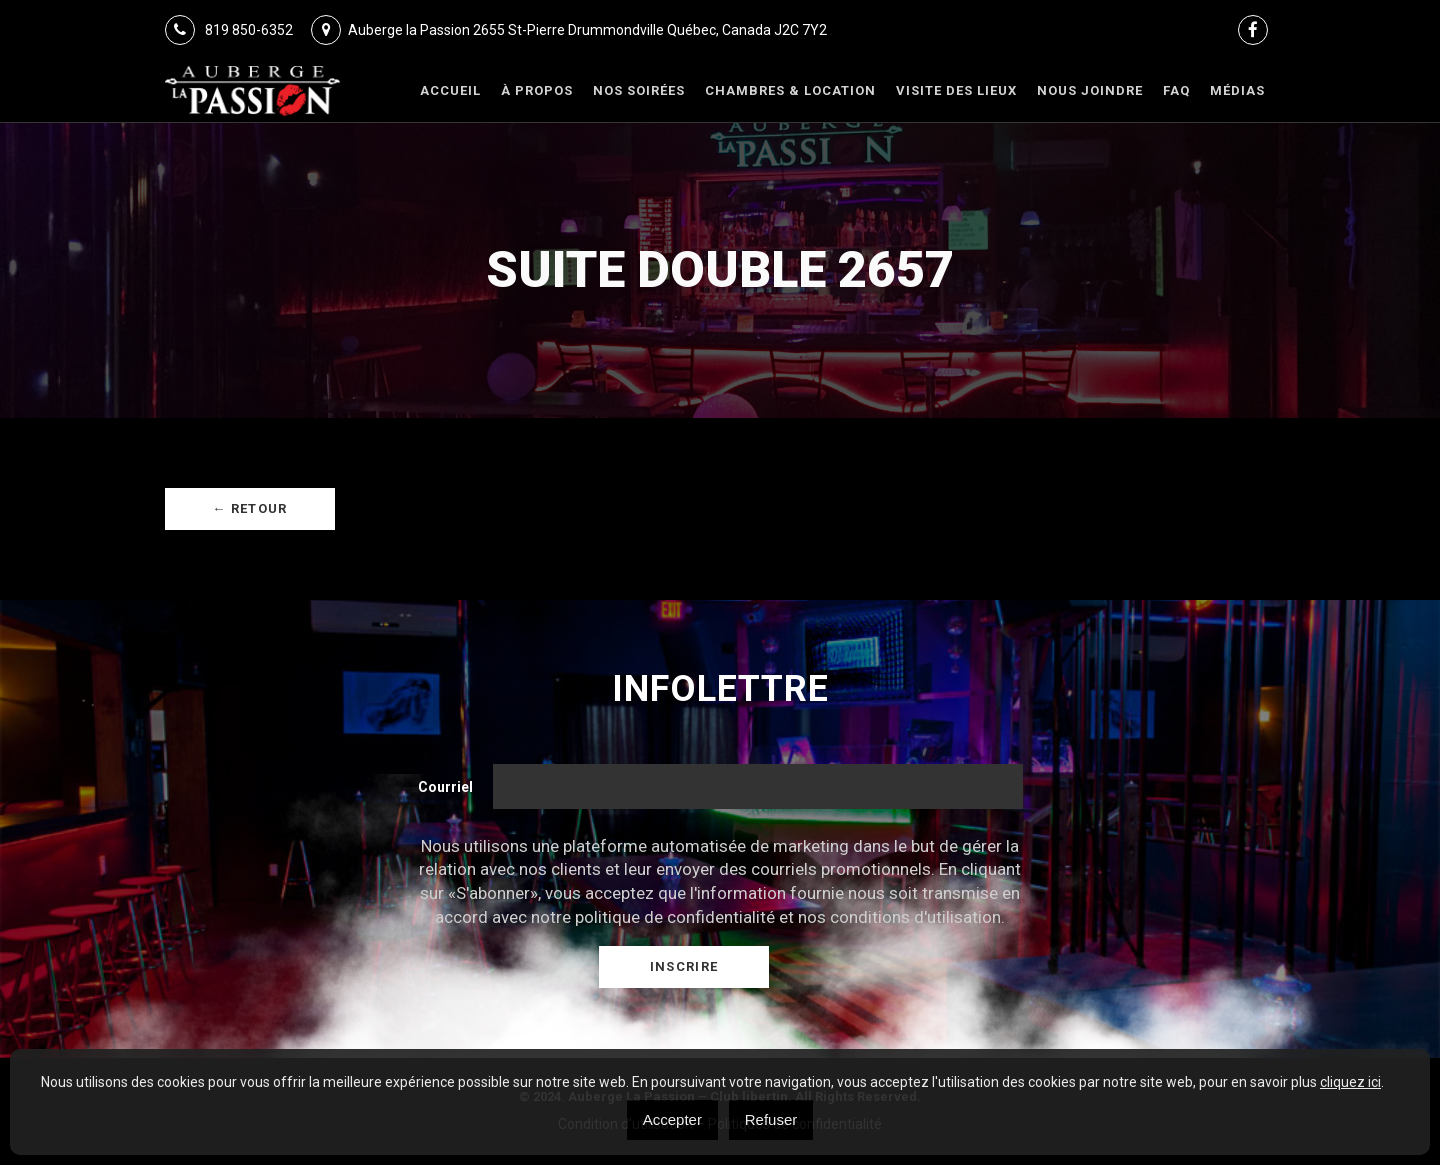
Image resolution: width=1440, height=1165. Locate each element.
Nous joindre (1090, 90)
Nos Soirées (639, 90)
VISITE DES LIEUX (956, 90)
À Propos (537, 90)
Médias (1237, 90)
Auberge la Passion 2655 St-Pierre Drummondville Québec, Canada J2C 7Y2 (569, 30)
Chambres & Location (790, 90)
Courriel (445, 787)
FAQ (1176, 90)
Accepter (672, 1119)
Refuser (771, 1119)
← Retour (249, 508)
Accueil (450, 90)
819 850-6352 (229, 30)
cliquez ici (1350, 1082)
